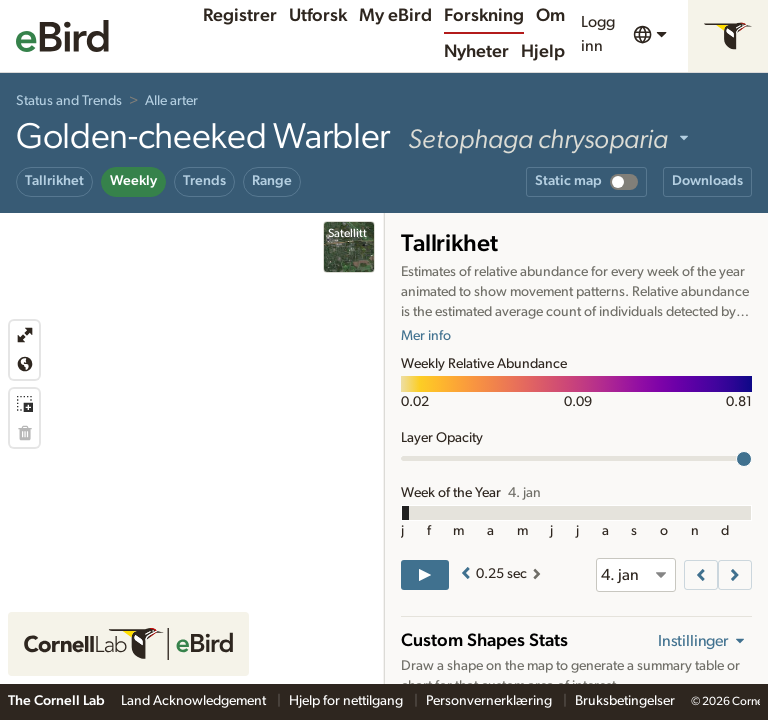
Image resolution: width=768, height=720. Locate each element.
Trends (204, 181)
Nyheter (476, 52)
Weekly (133, 181)
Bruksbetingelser (625, 701)
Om (550, 16)
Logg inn (598, 34)
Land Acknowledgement (195, 701)
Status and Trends (69, 101)
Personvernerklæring (490, 701)
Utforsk (318, 16)
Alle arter (171, 101)
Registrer (240, 16)
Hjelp (543, 52)
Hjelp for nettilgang (347, 701)
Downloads (707, 181)
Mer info (426, 336)
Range (272, 181)
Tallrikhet (54, 181)
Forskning (484, 16)
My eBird (395, 16)
